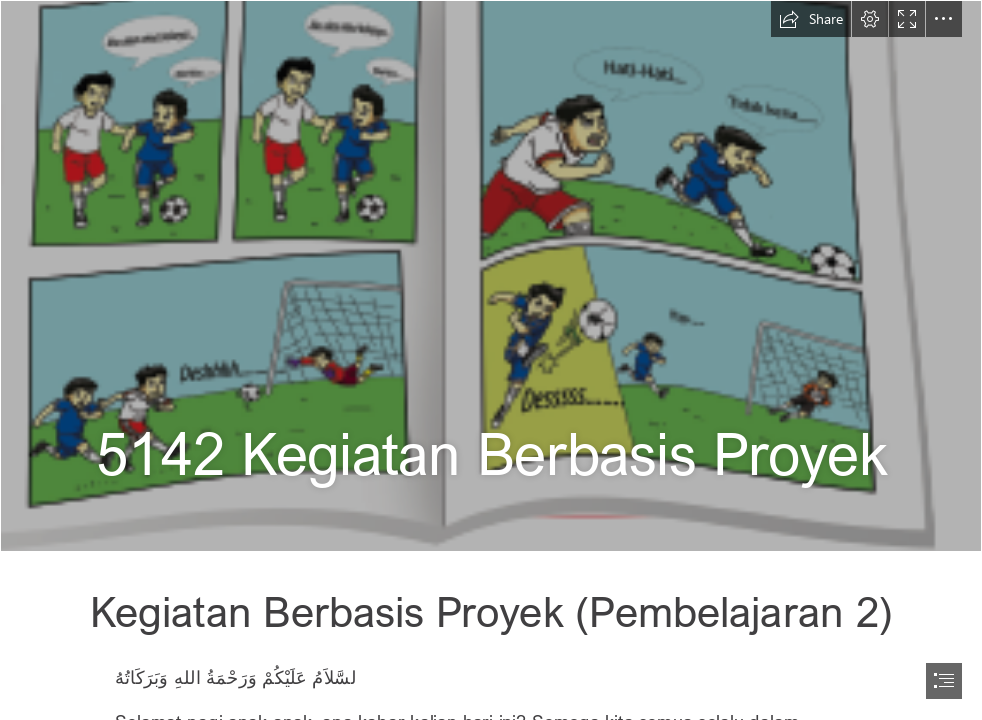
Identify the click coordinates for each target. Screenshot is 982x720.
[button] (811, 19)
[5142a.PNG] (491, 276)
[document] (491, 360)
